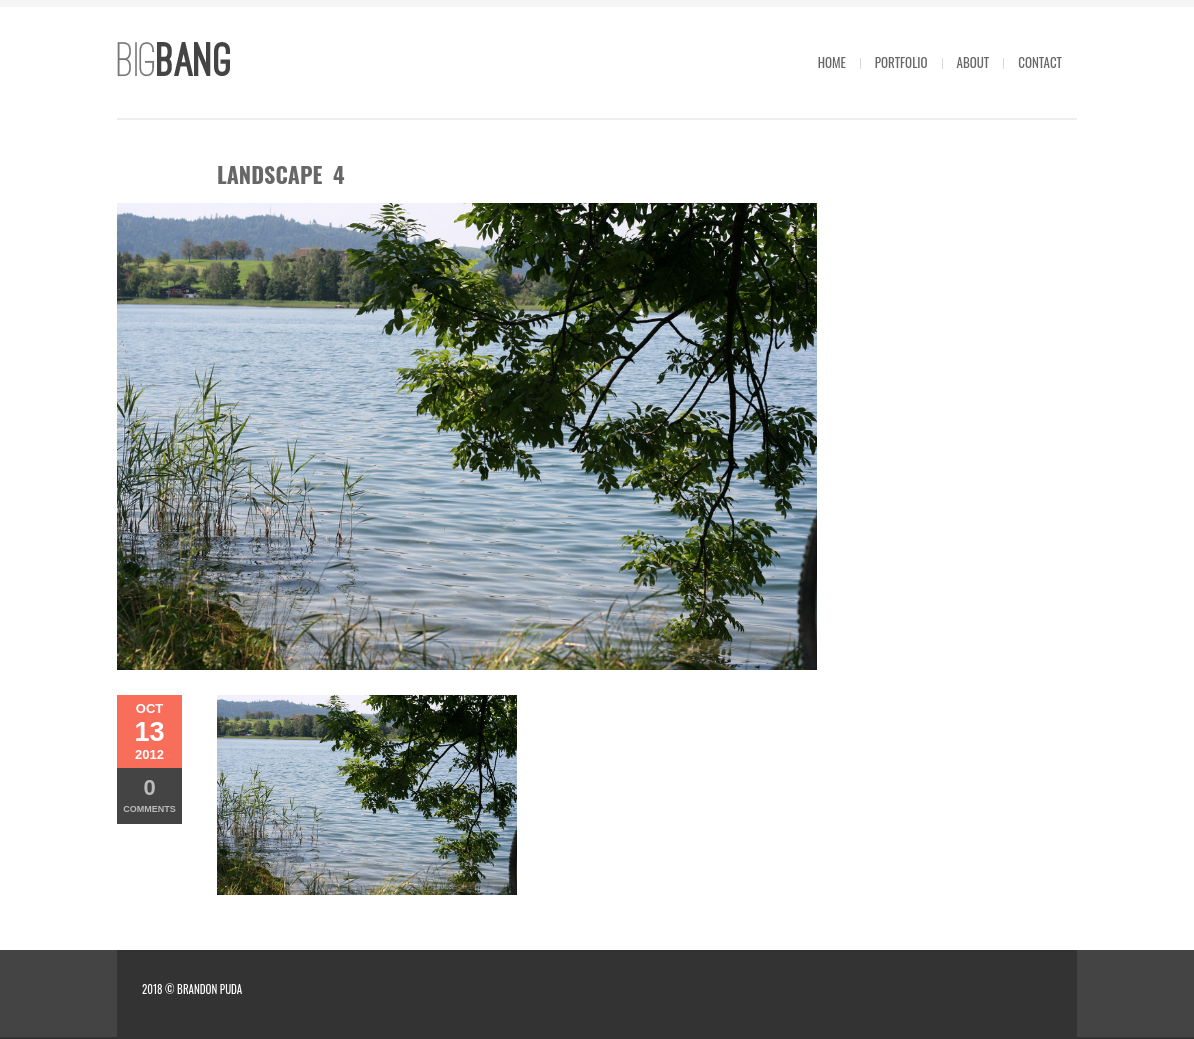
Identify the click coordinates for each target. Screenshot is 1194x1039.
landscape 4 (280, 174)
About (973, 62)
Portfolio (901, 62)
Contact (1040, 62)
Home (832, 62)
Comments (149, 794)
